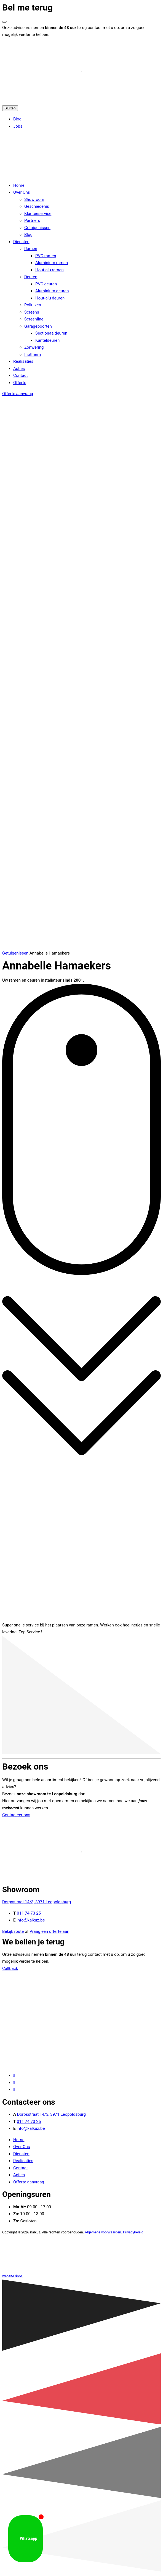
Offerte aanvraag (17, 393)
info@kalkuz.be (31, 1920)
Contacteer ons (16, 1814)
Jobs (17, 126)
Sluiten (10, 108)
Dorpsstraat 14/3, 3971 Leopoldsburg (36, 1901)
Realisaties (23, 2160)
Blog (17, 119)
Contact (20, 2167)
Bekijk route (13, 1931)
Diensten (21, 2153)
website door (54, 2276)
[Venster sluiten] (4, 22)
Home (18, 2139)
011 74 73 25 (29, 1913)
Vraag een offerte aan (49, 1931)
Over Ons (21, 2146)
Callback (10, 1968)
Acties (19, 2174)
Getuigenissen (15, 953)
